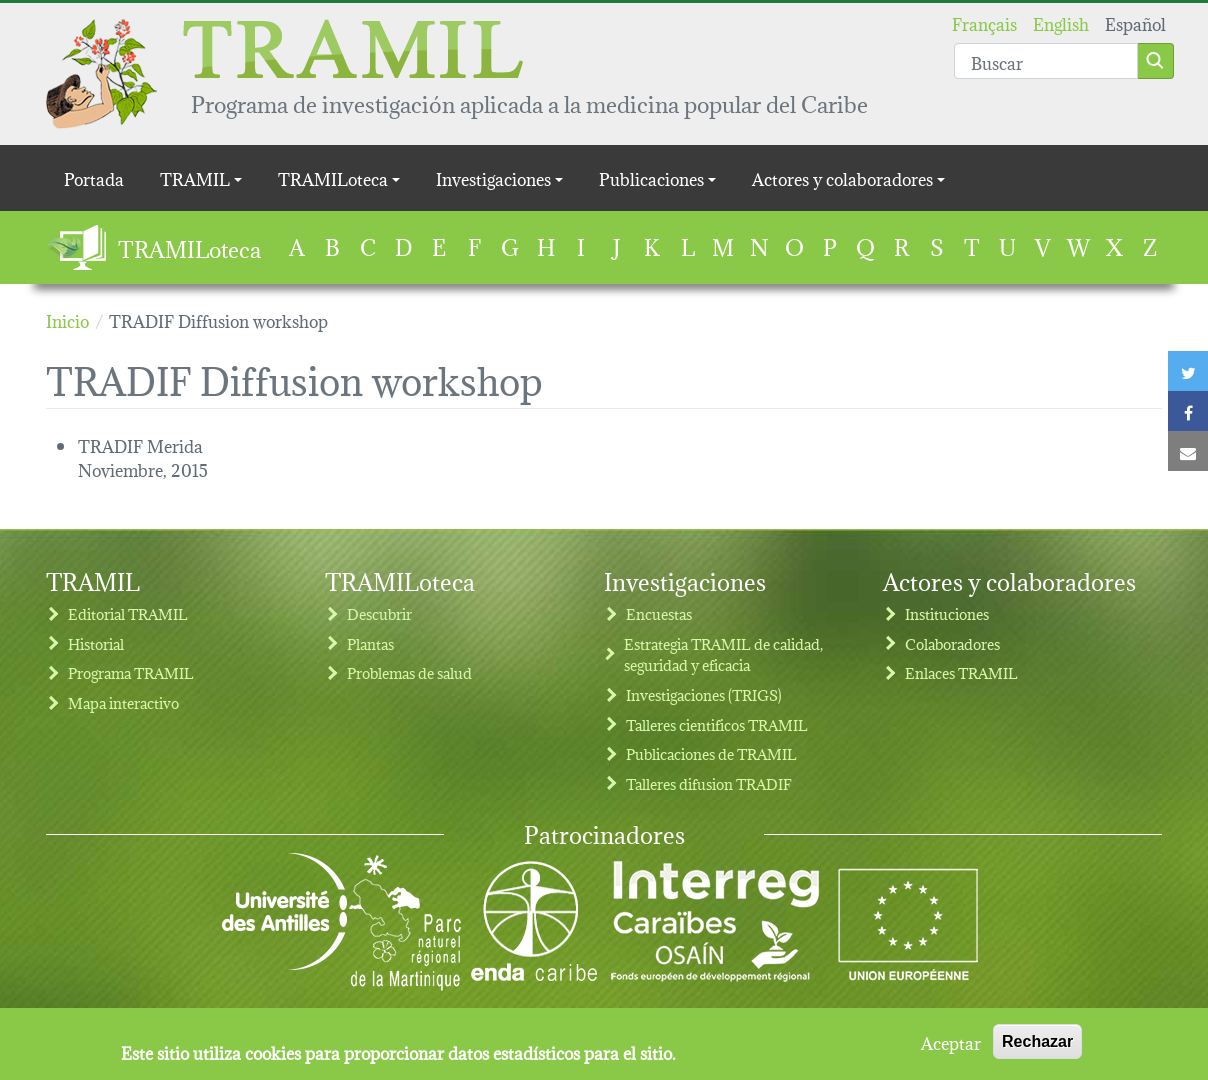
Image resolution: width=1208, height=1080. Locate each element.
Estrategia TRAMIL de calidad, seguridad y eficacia (723, 654)
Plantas (370, 643)
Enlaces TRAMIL (961, 672)
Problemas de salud (409, 672)
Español (1135, 22)
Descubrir (379, 613)
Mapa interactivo (123, 702)
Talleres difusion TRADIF (709, 783)
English (1061, 22)
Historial (96, 643)
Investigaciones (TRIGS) (704, 694)
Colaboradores (952, 643)
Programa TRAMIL (131, 672)
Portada (94, 177)
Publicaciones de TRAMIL (711, 753)
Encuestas (659, 613)
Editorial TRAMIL (128, 613)
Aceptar (951, 1049)
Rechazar (1037, 1048)
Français (984, 22)
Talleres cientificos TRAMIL (717, 724)
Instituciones (947, 613)
